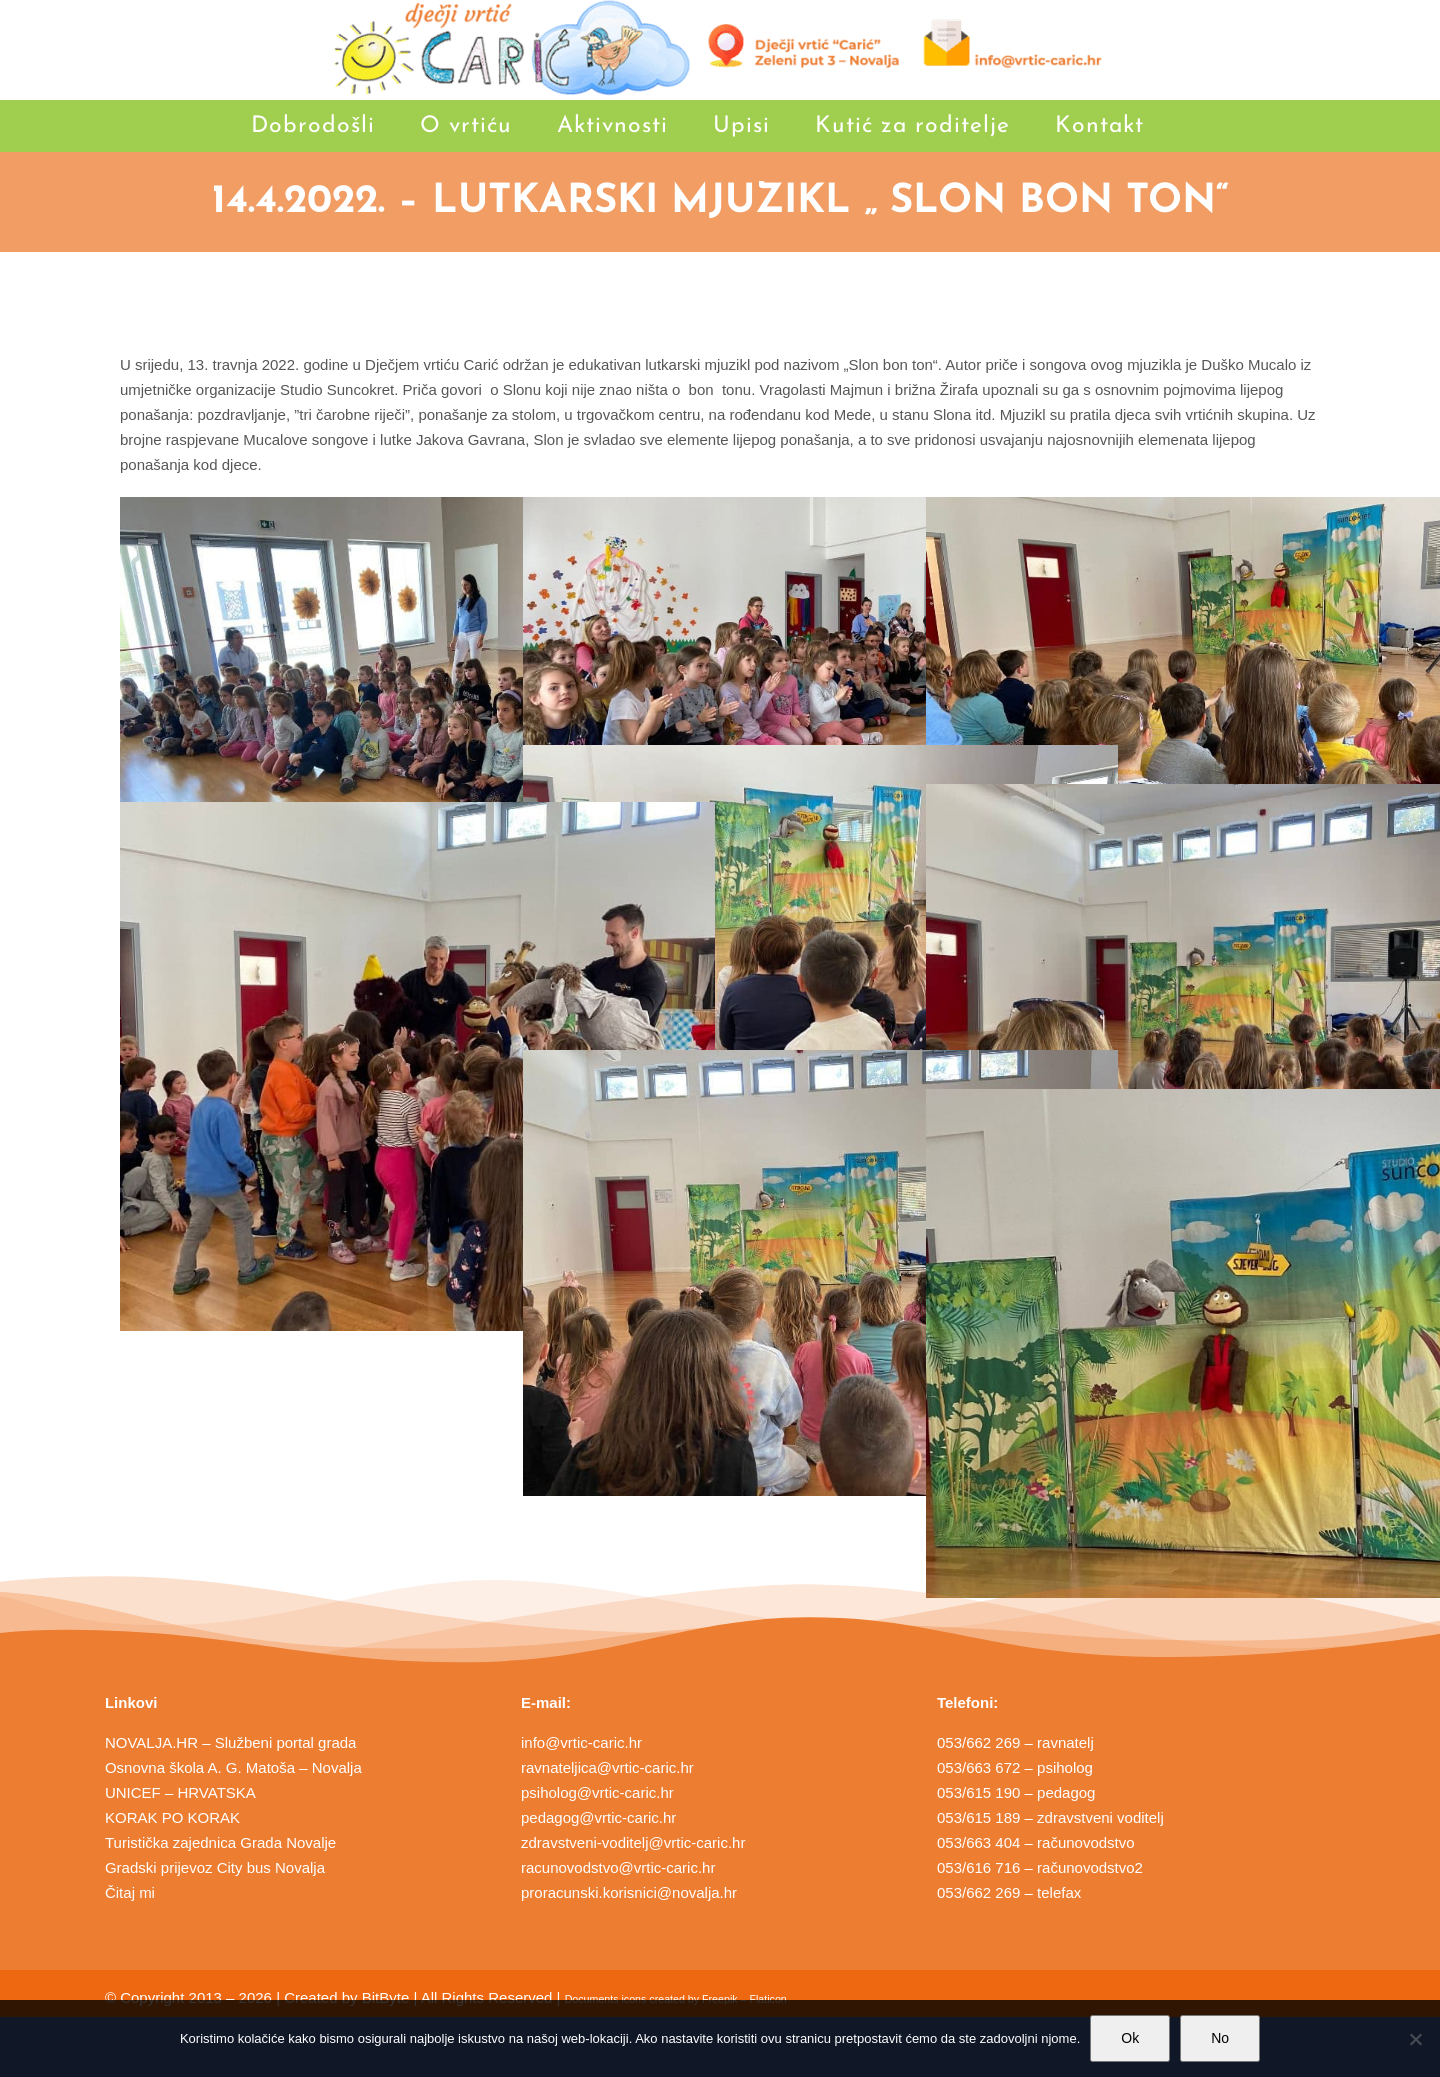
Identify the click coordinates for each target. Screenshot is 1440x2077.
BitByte (386, 1997)
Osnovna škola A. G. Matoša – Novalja (233, 1767)
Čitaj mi (130, 1892)
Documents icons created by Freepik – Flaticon (676, 1999)
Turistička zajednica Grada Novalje (220, 1842)
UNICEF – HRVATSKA (180, 1792)
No (1220, 2038)
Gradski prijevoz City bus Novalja (215, 1867)
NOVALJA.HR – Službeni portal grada (231, 1742)
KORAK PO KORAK (172, 1817)
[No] (1415, 2039)
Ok (1130, 2038)
